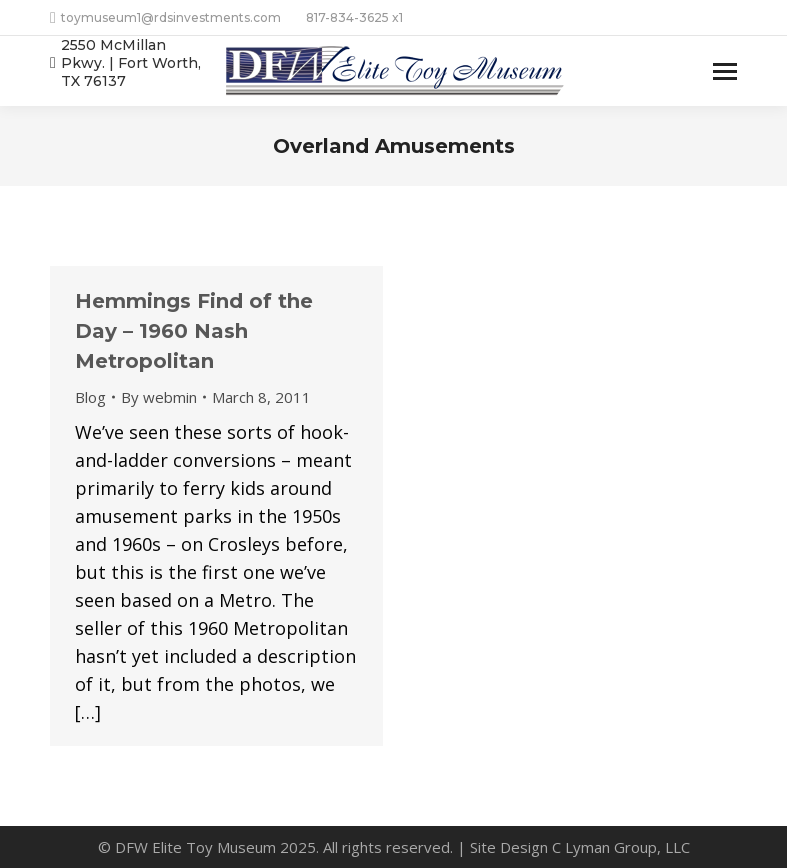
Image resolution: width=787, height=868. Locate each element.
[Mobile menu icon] (725, 71)
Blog (90, 397)
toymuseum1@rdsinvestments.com (165, 18)
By (159, 397)
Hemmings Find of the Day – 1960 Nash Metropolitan (194, 331)
